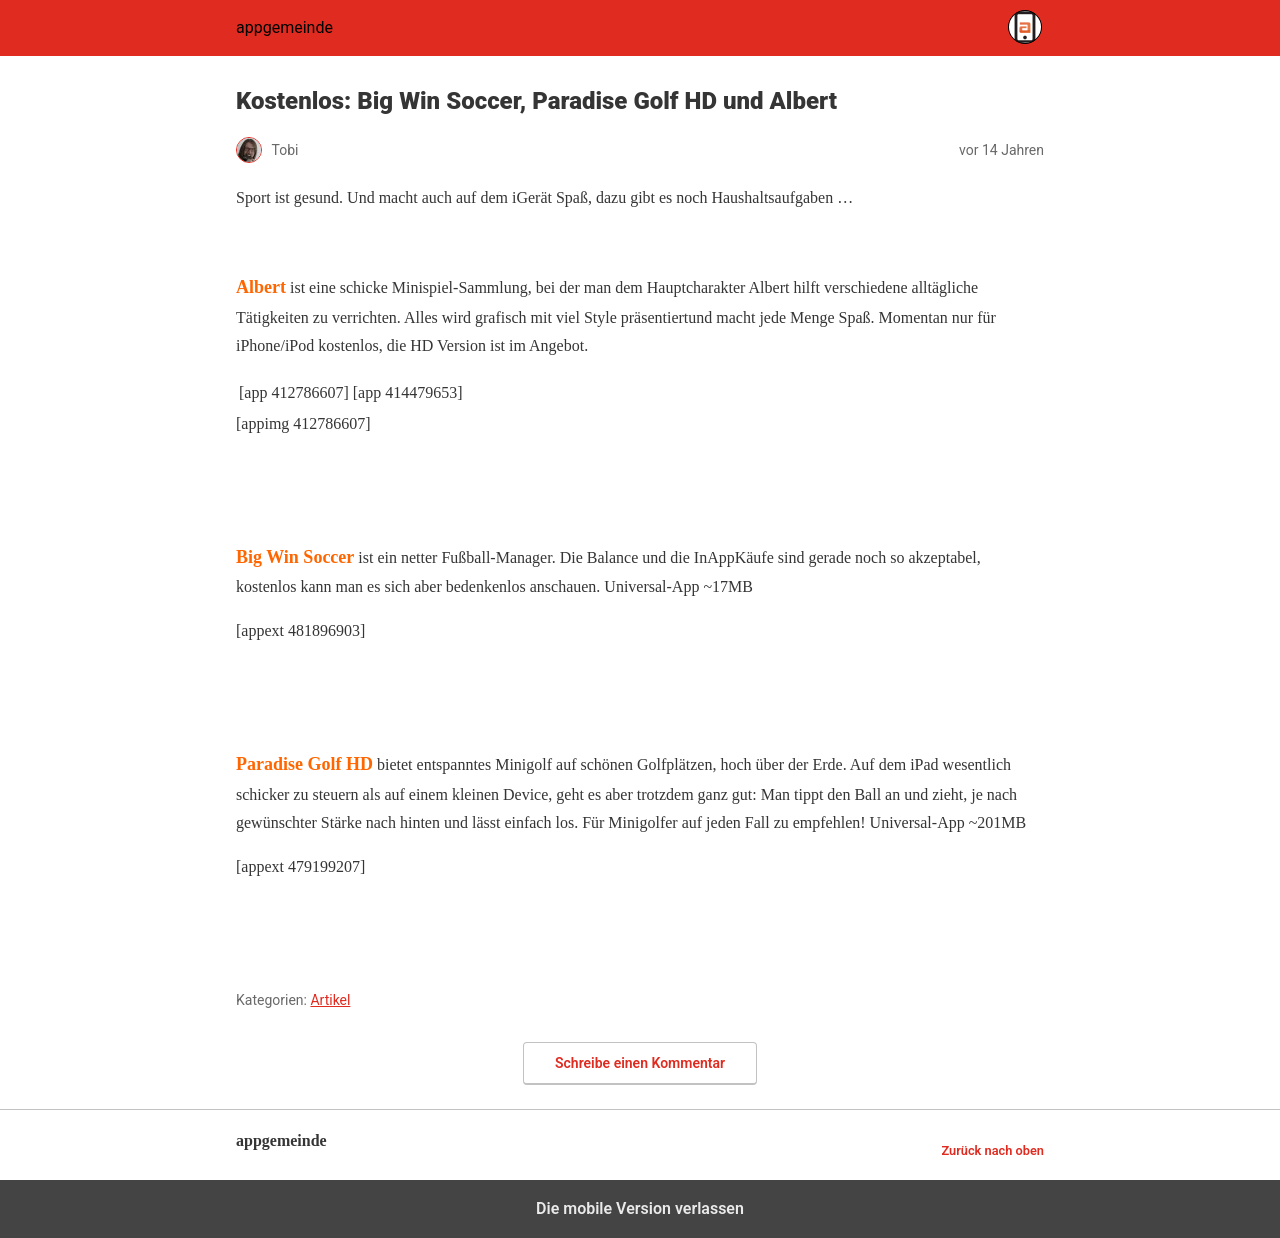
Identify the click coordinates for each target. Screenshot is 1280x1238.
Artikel (330, 1000)
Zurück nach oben (992, 1150)
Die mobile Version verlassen (640, 1208)
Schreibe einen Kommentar (640, 1063)
